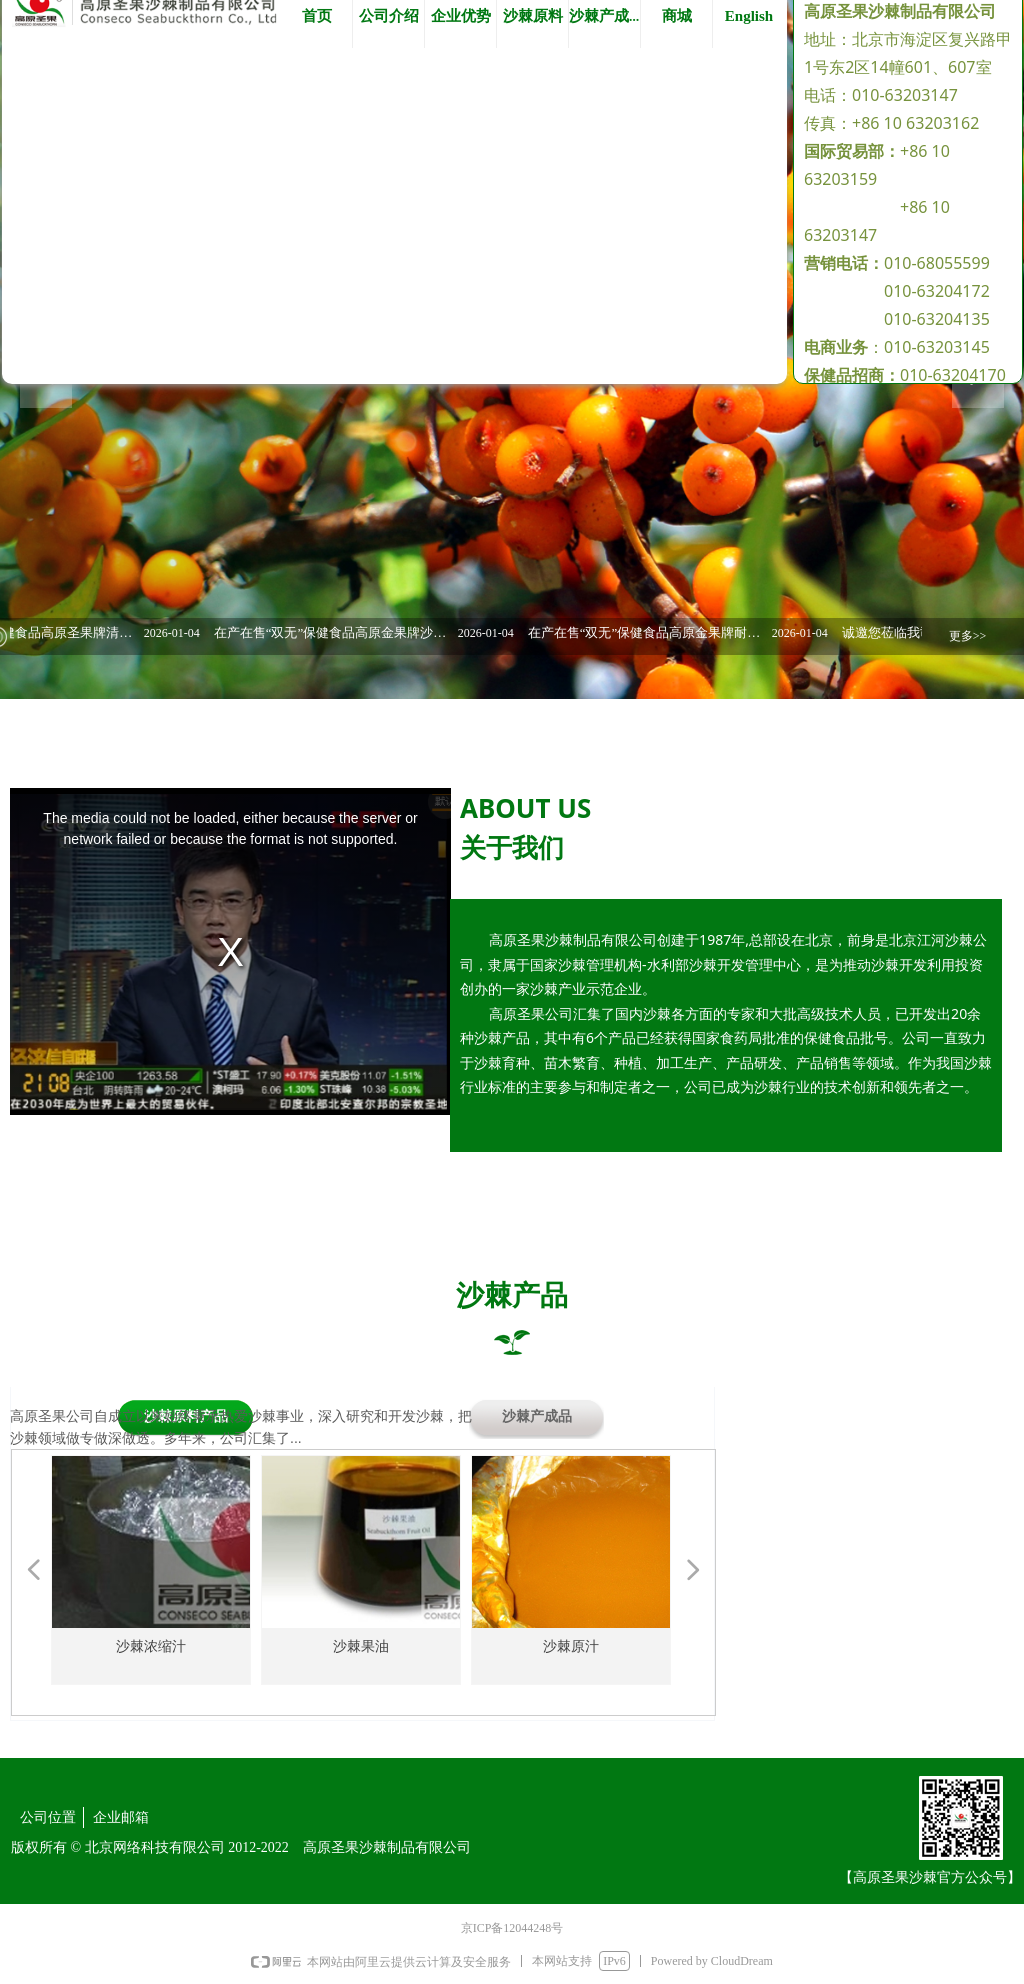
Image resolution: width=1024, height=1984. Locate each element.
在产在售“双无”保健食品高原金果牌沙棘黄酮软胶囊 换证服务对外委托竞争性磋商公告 (347, 632)
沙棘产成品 (537, 1416)
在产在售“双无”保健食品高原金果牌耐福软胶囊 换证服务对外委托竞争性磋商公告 (661, 632)
